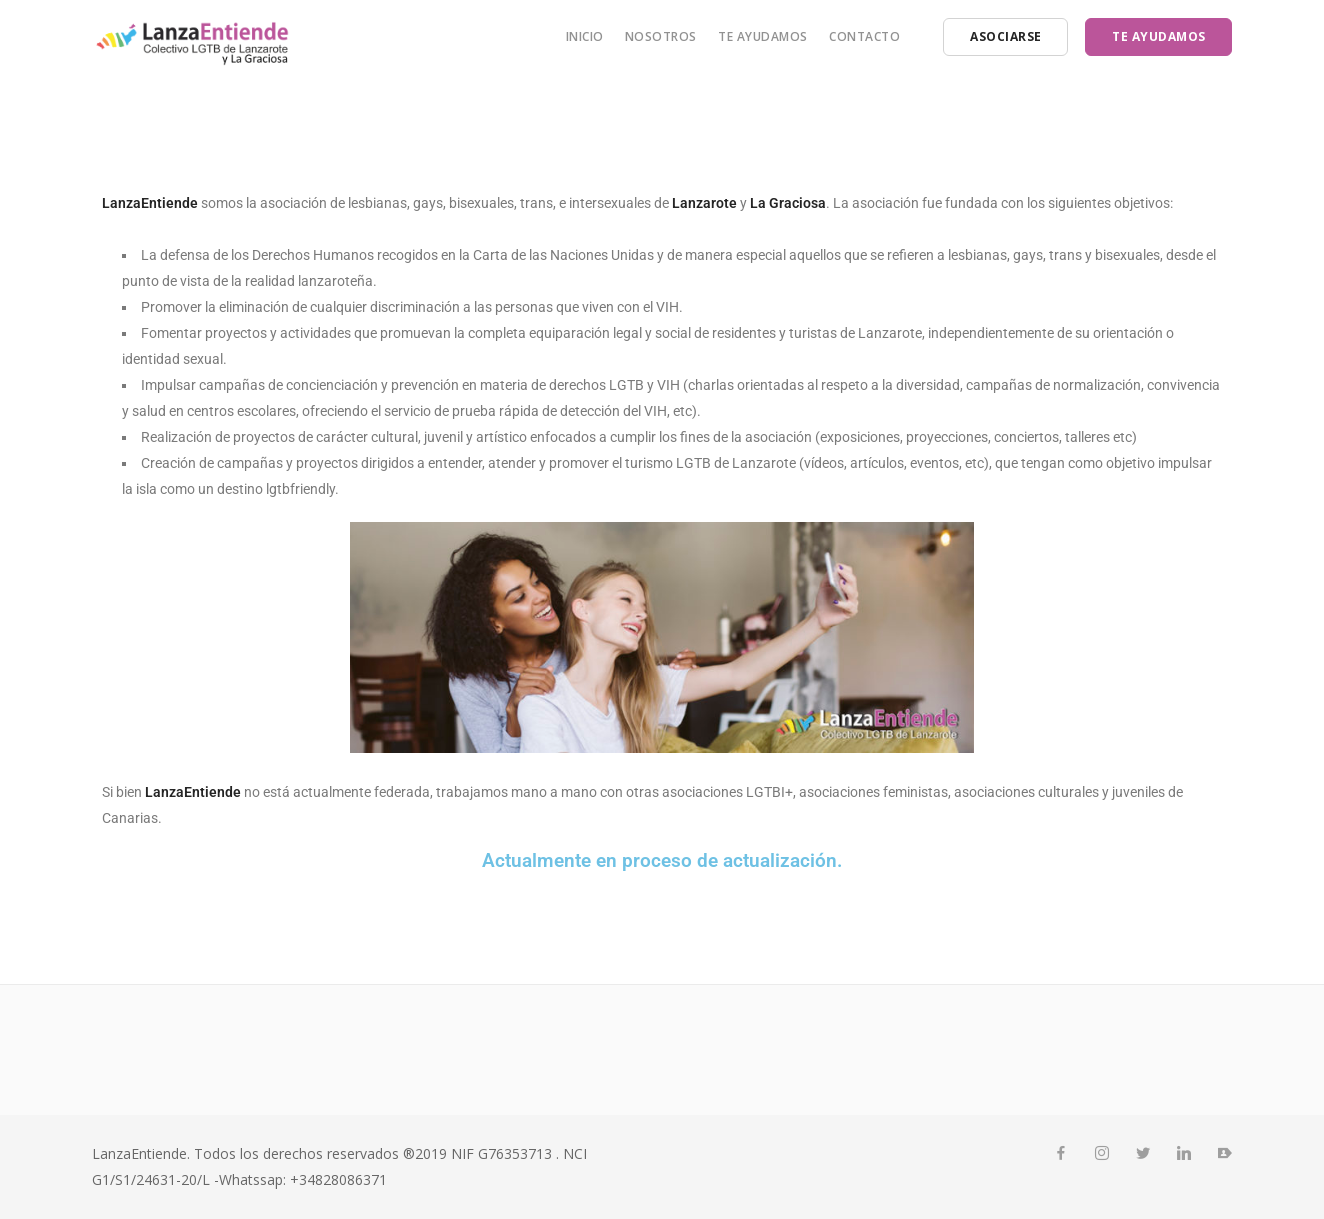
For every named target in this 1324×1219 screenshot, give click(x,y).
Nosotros (661, 36)
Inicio (585, 36)
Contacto (864, 36)
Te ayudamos (763, 36)
